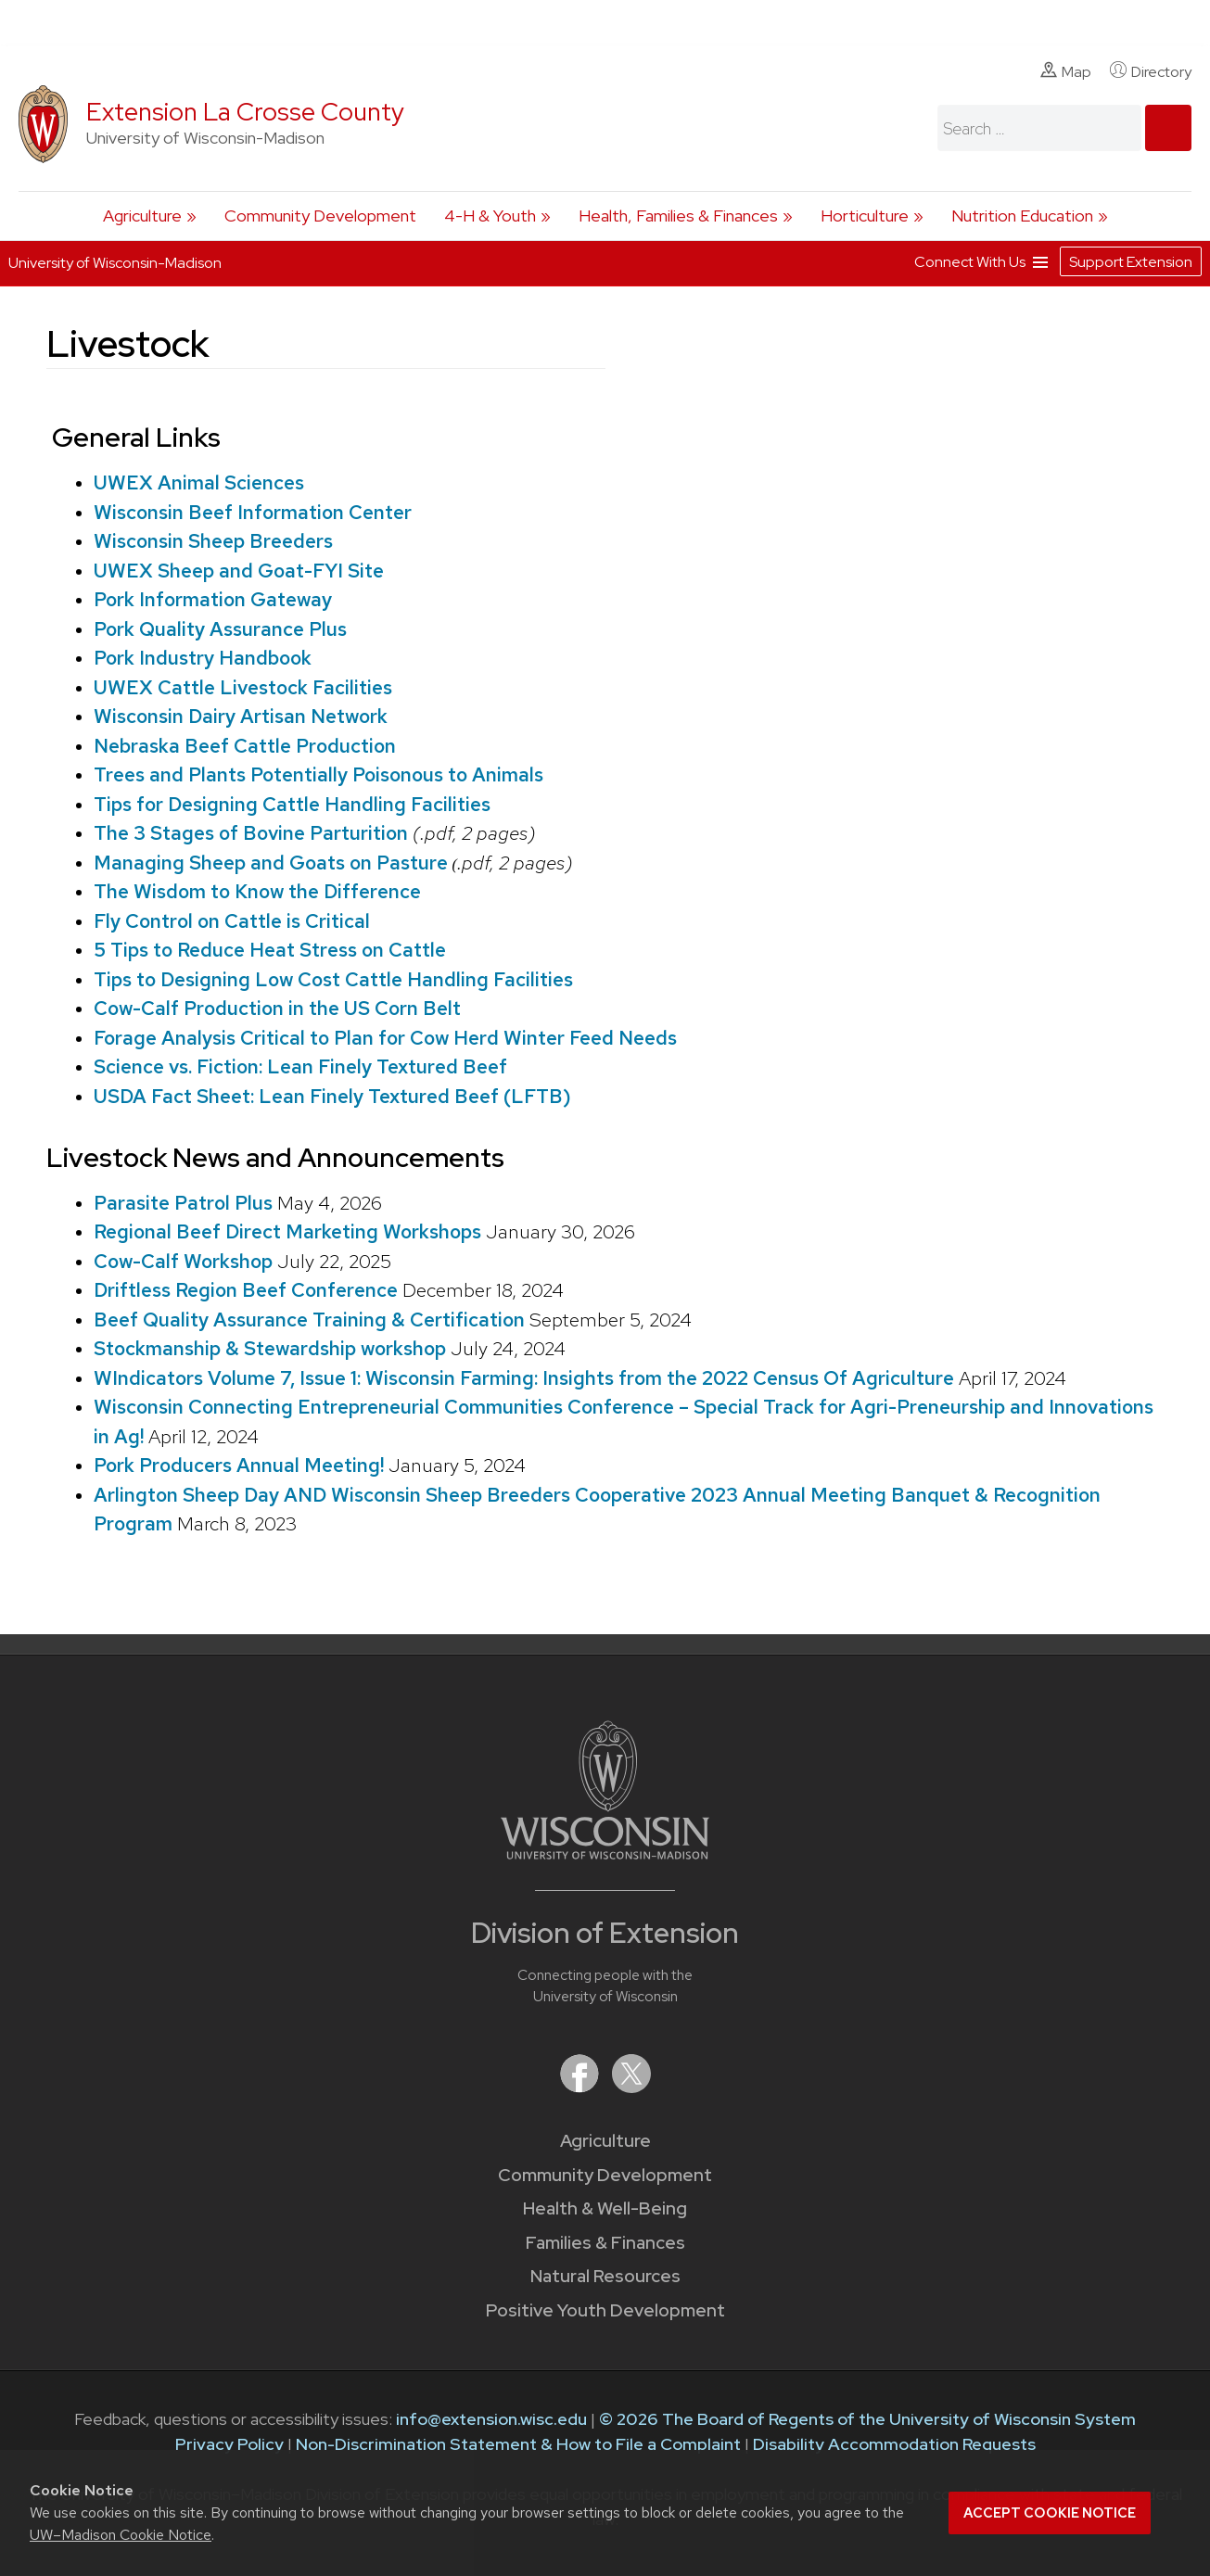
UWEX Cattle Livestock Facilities (243, 687)
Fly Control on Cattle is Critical (232, 920)
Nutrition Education (1022, 215)
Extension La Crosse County (245, 111)
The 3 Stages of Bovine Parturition (251, 832)
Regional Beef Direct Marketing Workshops (287, 1231)
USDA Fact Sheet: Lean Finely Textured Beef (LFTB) (332, 1096)
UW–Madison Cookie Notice (120, 2534)
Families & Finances (605, 2242)
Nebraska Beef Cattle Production (245, 745)
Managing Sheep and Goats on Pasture (273, 862)
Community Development (320, 215)
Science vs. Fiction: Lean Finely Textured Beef (300, 1066)
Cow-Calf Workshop (183, 1261)
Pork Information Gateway (213, 599)
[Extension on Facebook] (581, 2087)
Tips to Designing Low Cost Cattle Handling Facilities (333, 979)
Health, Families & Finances (678, 215)
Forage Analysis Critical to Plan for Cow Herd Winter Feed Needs (385, 1037)
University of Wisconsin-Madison (115, 263)
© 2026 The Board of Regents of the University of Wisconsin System (867, 2419)
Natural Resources (605, 2276)
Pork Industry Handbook (203, 657)
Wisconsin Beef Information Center (253, 512)
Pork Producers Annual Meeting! (239, 1465)
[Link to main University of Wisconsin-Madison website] (605, 1853)
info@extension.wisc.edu (491, 2419)
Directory (1150, 71)
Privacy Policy (229, 2444)
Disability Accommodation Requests (894, 2444)
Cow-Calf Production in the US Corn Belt (277, 1008)
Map (1065, 71)
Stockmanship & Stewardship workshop (270, 1348)
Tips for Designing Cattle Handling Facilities (292, 804)
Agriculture (142, 215)
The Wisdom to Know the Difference (257, 891)
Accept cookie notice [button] (1049, 2513)
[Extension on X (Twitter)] (631, 2087)
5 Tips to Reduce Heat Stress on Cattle (270, 949)
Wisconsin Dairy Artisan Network (241, 716)
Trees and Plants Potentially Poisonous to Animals (318, 774)
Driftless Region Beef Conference (246, 1289)
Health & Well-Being (605, 2208)
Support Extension (1130, 262)
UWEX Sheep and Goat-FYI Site (239, 570)
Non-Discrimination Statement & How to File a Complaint (518, 2444)
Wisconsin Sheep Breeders (213, 540)
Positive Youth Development (605, 2310)
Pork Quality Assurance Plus (220, 628)
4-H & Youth (490, 215)
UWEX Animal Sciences (199, 482)
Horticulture (865, 215)
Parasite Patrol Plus (183, 1202)
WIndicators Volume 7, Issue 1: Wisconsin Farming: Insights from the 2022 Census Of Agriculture (524, 1377)
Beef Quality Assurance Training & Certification (309, 1319)
